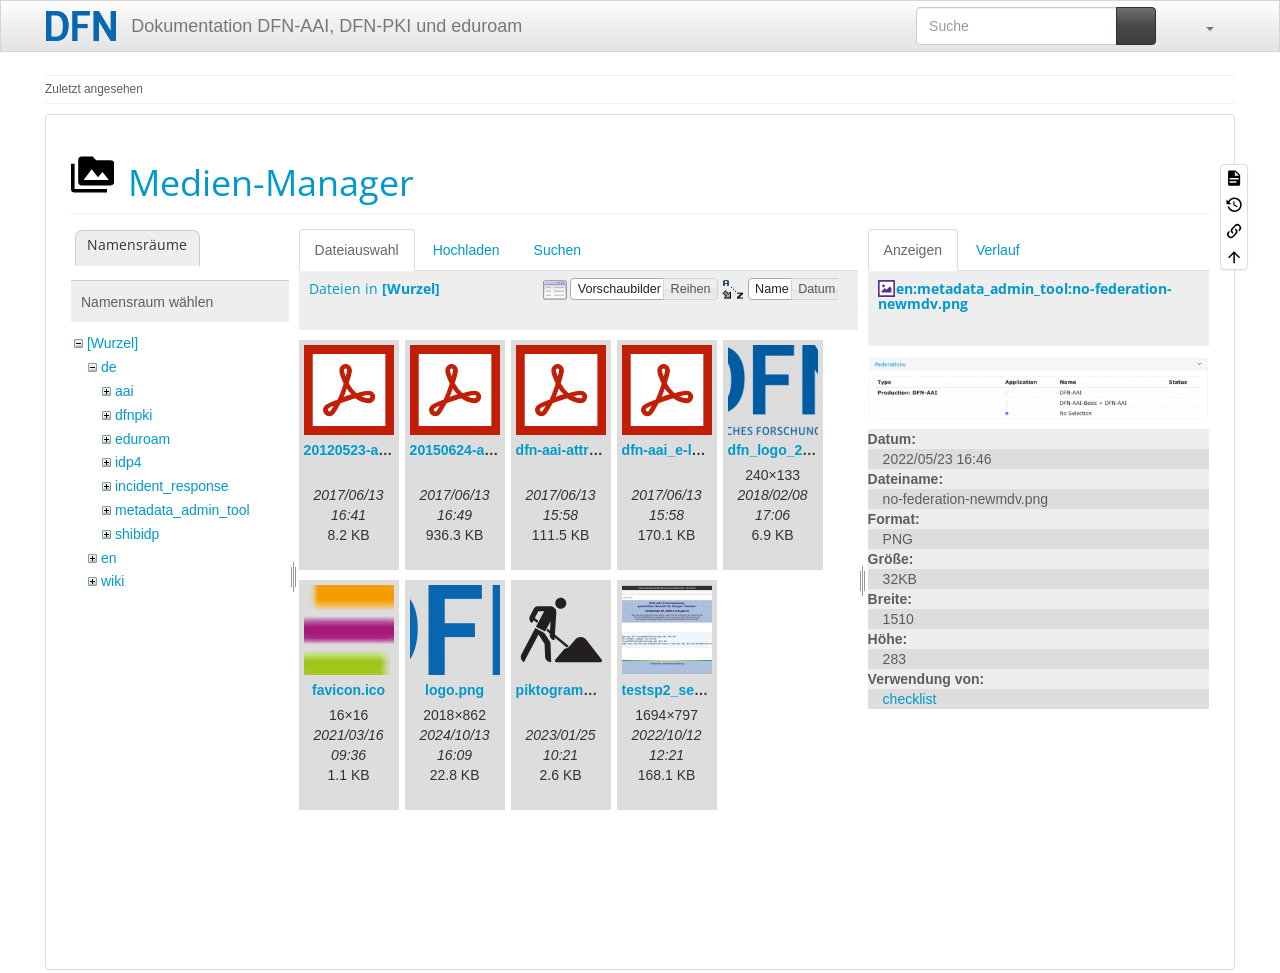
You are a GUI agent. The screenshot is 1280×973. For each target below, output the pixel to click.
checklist (910, 699)
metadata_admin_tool (182, 510)
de (109, 367)
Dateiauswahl (357, 250)
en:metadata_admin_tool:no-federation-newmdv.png (1025, 296)
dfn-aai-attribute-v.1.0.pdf (599, 450)
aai (124, 391)
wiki (112, 581)
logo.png (454, 690)
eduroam (142, 439)
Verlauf (998, 250)
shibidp (137, 534)
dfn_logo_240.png (788, 450)
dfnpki (133, 415)
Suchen (557, 250)
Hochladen (466, 250)
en (109, 558)
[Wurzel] (112, 343)
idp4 (128, 462)
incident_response (172, 486)
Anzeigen (913, 250)
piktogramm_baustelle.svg (604, 690)
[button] (1200, 26)
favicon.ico (348, 690)
